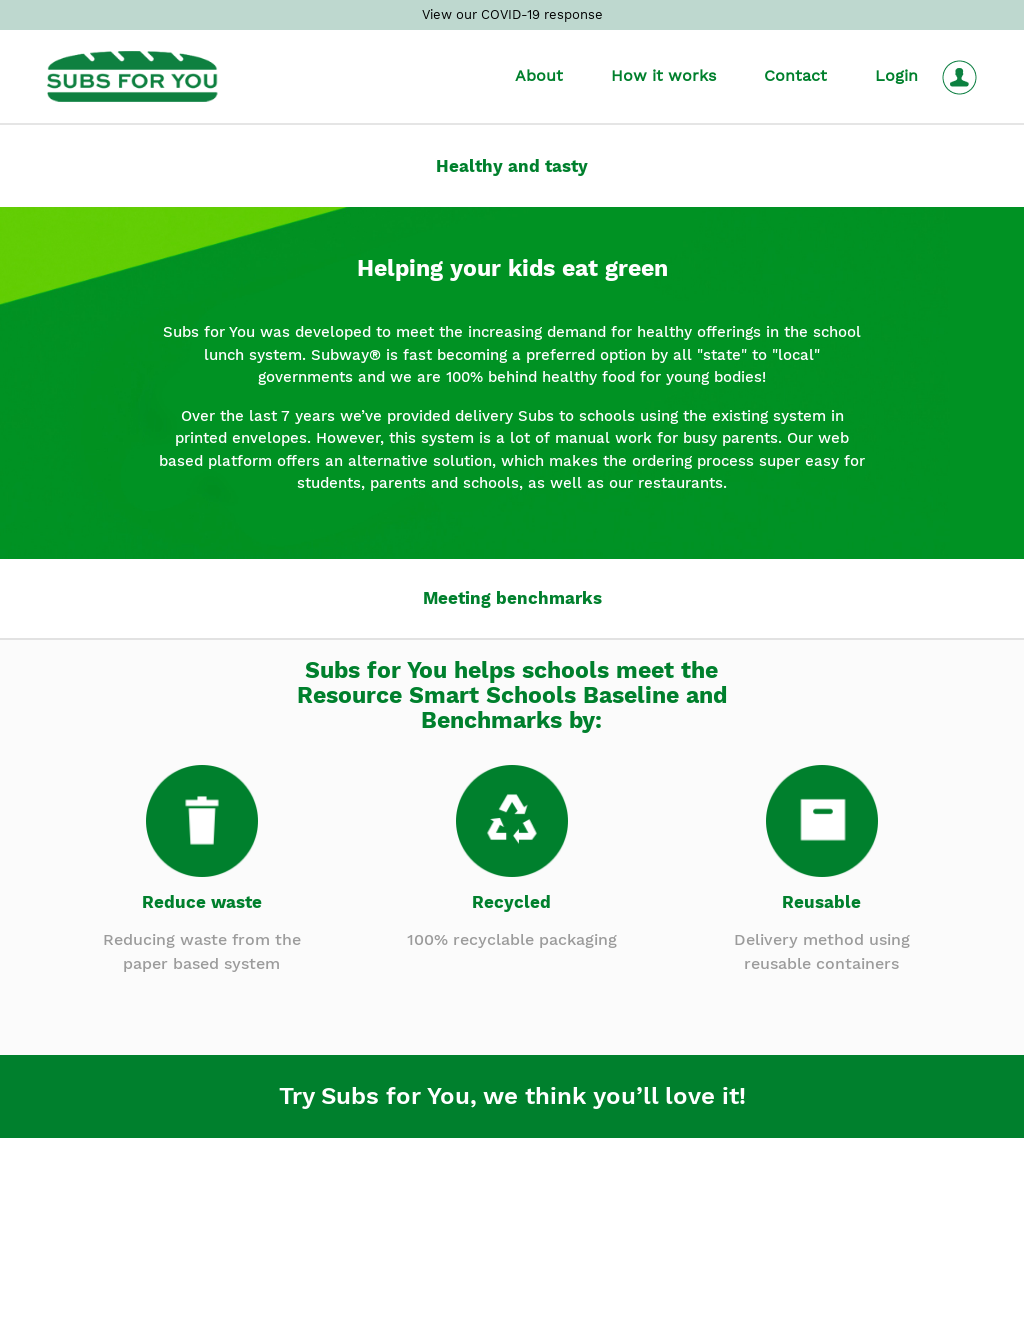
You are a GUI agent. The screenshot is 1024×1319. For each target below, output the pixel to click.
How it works (663, 75)
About (539, 75)
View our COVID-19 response (512, 14)
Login (896, 75)
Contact (795, 75)
